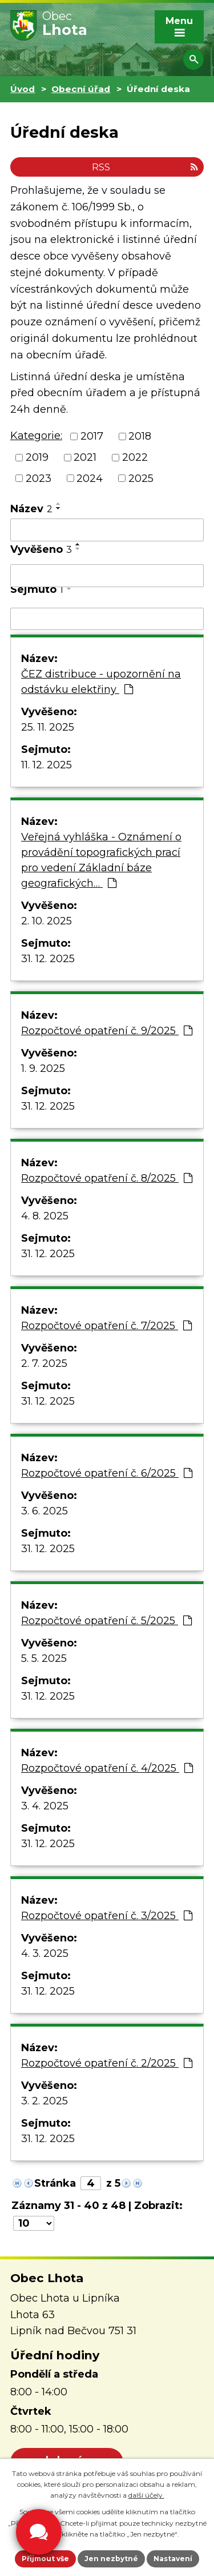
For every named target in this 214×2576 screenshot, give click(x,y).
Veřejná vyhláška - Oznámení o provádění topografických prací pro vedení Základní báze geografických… (101, 860)
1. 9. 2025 (43, 1068)
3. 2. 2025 (44, 2101)
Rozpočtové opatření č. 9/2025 (106, 1030)
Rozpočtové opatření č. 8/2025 (106, 1178)
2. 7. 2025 (44, 1363)
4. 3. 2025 (44, 1953)
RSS (145, 167)
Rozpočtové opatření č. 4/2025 (107, 1768)
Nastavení (173, 2558)
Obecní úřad (80, 88)
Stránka (55, 2183)
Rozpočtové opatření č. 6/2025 (106, 1473)
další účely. (146, 2495)
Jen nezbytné (111, 2558)
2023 (38, 478)
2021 (85, 457)
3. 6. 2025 (44, 1511)
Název (31, 509)
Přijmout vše (45, 2558)
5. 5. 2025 (44, 1658)
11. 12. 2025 (46, 765)
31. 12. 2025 (48, 958)
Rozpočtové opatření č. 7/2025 (106, 1325)
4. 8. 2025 (44, 1216)
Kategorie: (36, 435)
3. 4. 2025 (44, 1806)
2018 (139, 436)
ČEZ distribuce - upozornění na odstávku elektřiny (101, 682)
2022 (135, 457)
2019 (37, 457)
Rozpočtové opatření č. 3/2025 (106, 1915)
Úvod (22, 88)
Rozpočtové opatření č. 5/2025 (106, 1620)
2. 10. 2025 (46, 921)
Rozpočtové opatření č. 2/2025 (106, 2063)
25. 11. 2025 (47, 727)
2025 (141, 478)
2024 (89, 478)
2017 (91, 436)
